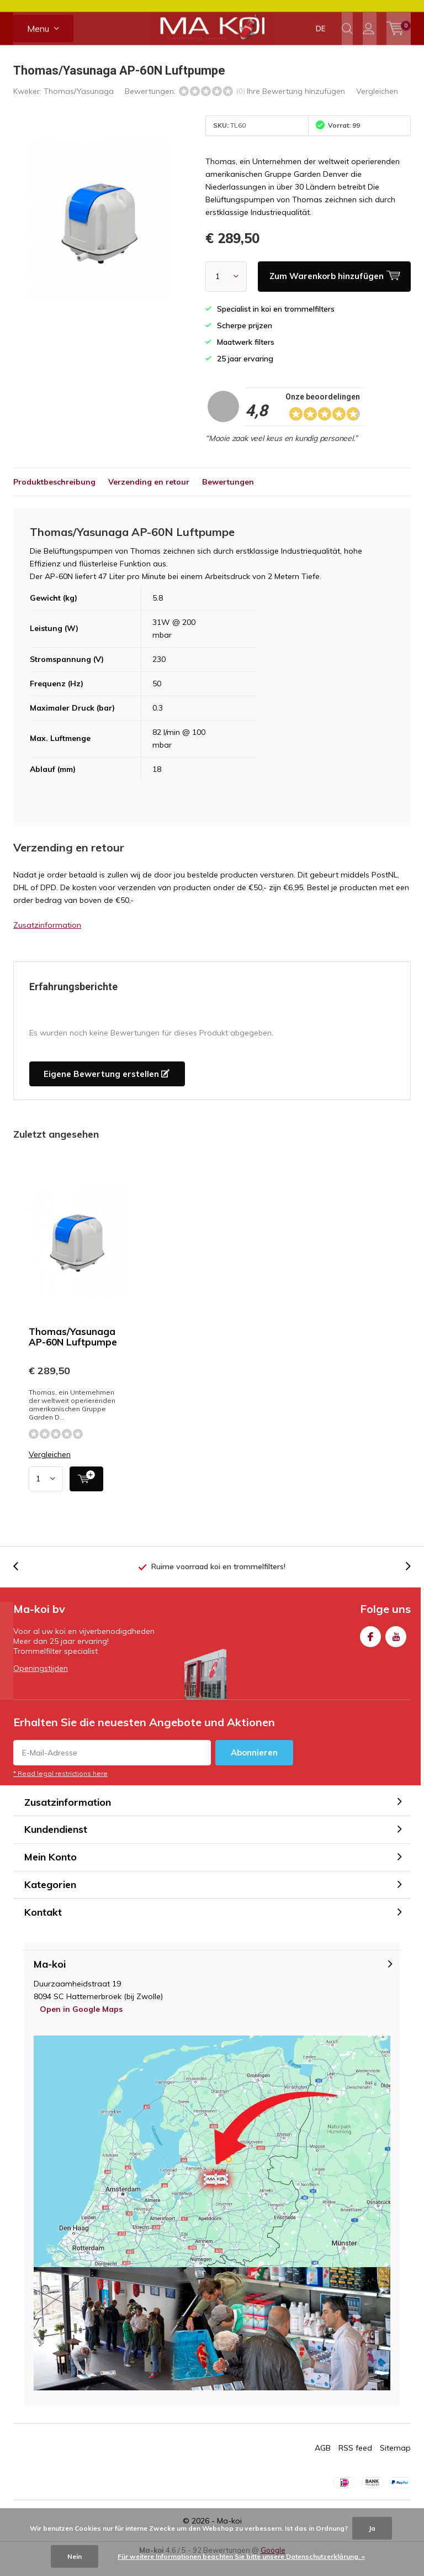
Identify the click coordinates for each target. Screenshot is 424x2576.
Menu (38, 49)
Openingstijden (40, 1685)
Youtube (395, 1651)
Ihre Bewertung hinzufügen (296, 108)
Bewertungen (228, 498)
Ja (372, 2528)
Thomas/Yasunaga (79, 108)
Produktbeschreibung (54, 498)
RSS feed (355, 2464)
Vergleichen (377, 108)
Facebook (370, 1651)
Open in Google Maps (81, 2026)
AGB (323, 2464)
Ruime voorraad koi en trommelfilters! (218, 1582)
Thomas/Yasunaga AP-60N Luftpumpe (73, 1353)
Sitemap (395, 2464)
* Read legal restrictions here (60, 1789)
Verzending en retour (148, 498)
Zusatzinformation (47, 942)
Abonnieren (254, 1768)
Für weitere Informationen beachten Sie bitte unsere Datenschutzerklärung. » (241, 2556)
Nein (74, 2556)
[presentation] (21, 1582)
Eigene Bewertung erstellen (106, 1090)
